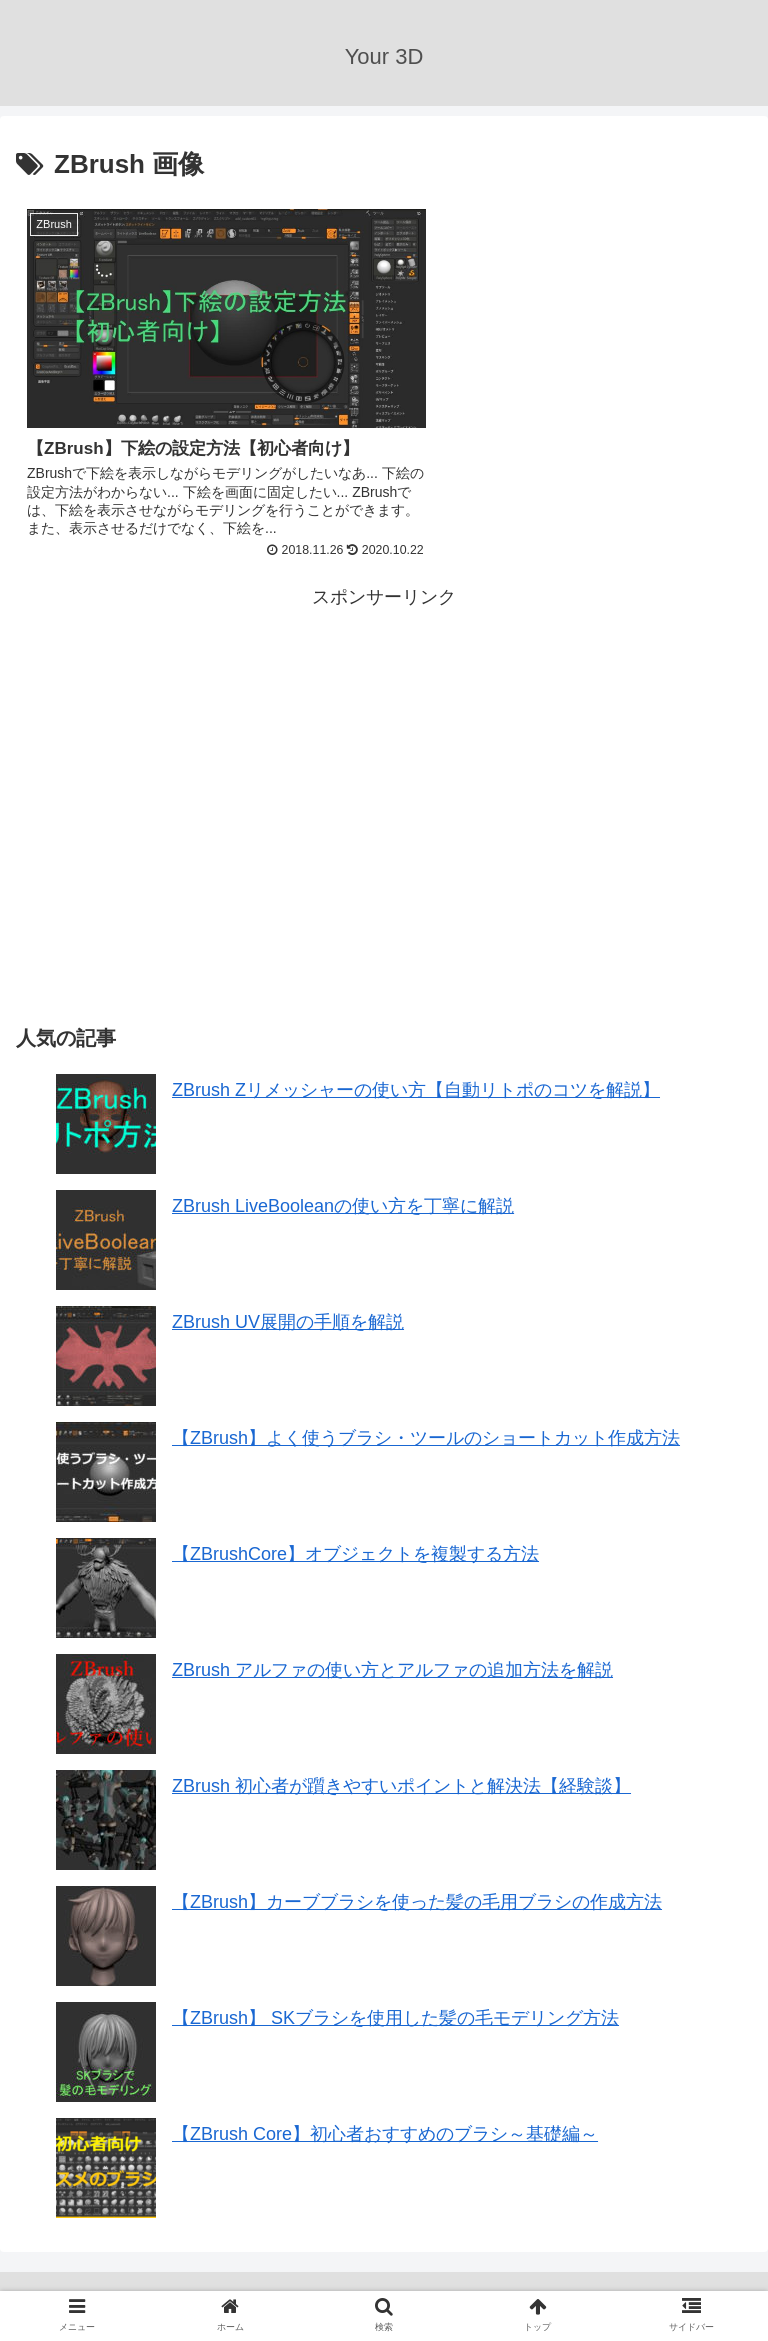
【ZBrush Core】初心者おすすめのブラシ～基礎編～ (385, 2120)
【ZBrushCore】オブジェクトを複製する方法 (355, 1540)
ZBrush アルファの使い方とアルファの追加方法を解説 (392, 1656)
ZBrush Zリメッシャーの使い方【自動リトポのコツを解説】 (416, 1076)
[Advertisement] (200, 739)
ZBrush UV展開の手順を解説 (288, 1308)
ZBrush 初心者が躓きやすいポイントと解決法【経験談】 (401, 1772)
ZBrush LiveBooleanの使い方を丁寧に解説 (343, 1192)
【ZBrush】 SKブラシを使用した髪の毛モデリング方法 (395, 2004)
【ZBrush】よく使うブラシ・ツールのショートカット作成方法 (426, 1424)
